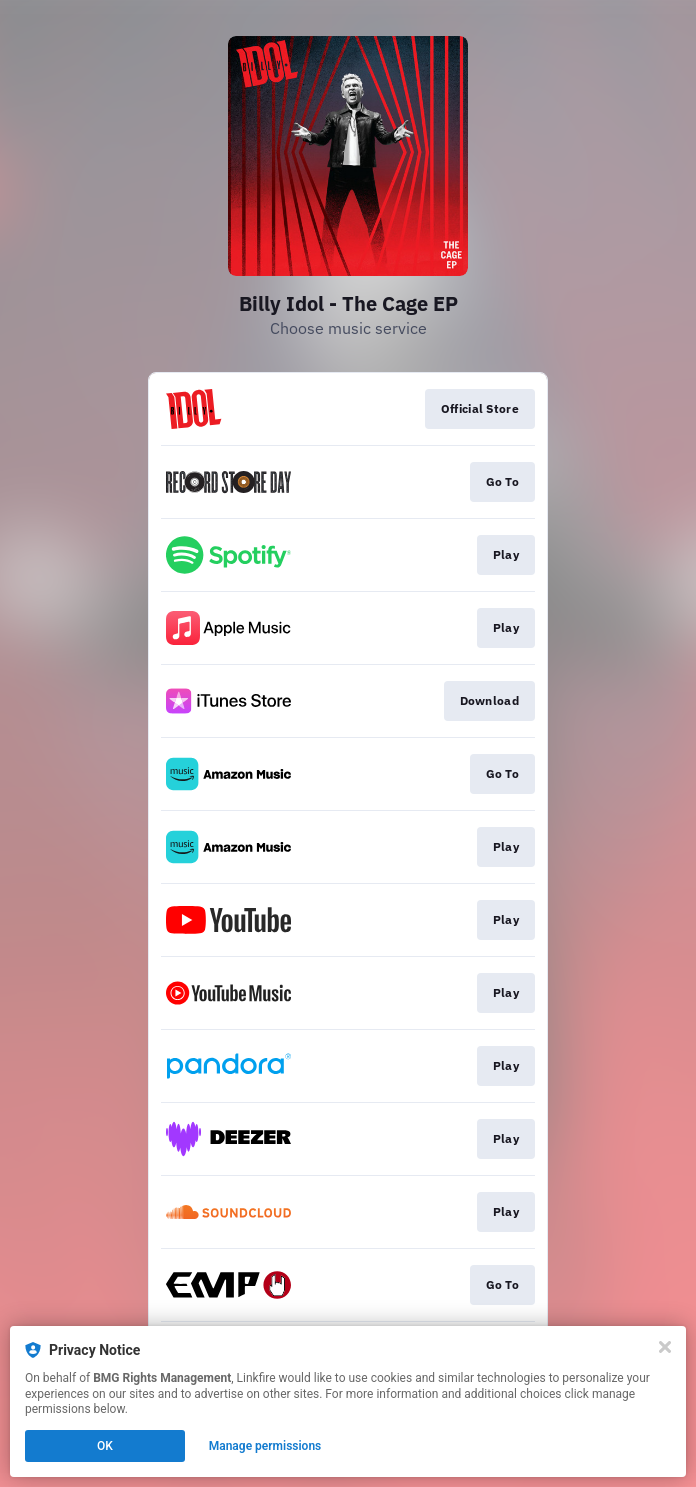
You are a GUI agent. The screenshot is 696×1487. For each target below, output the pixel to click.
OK (105, 1446)
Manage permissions (265, 1446)
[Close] (665, 1347)
